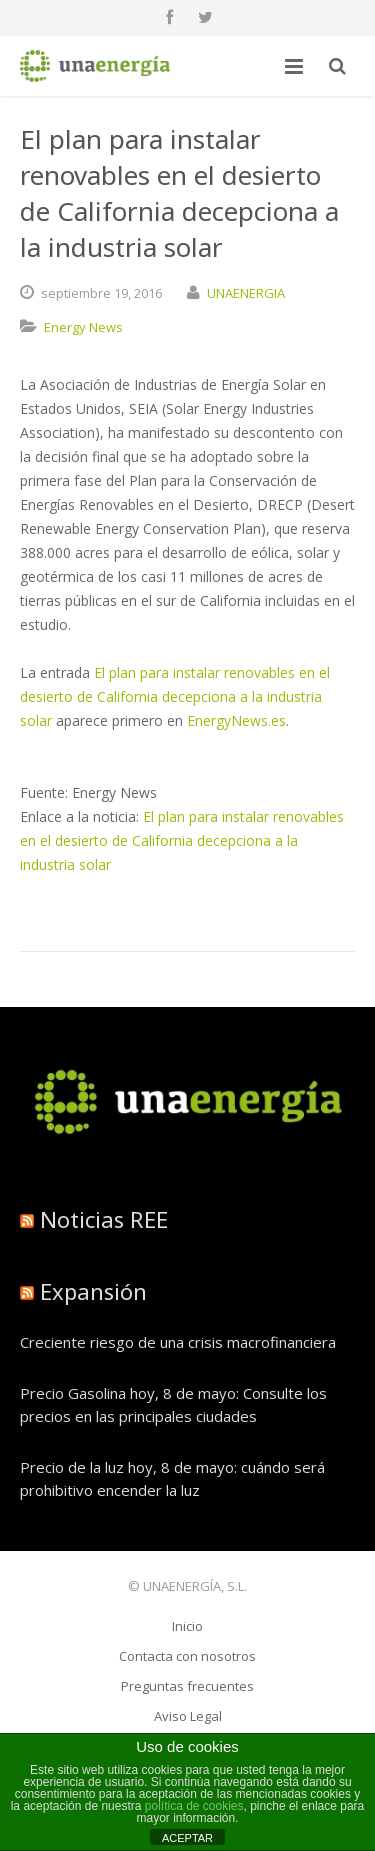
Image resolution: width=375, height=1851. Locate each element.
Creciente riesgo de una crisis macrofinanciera (178, 1342)
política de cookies (194, 1806)
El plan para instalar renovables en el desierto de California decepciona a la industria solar (175, 696)
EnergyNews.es (236, 720)
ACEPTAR (187, 1838)
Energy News (83, 327)
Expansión (93, 1291)
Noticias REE (104, 1219)
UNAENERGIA (246, 293)
